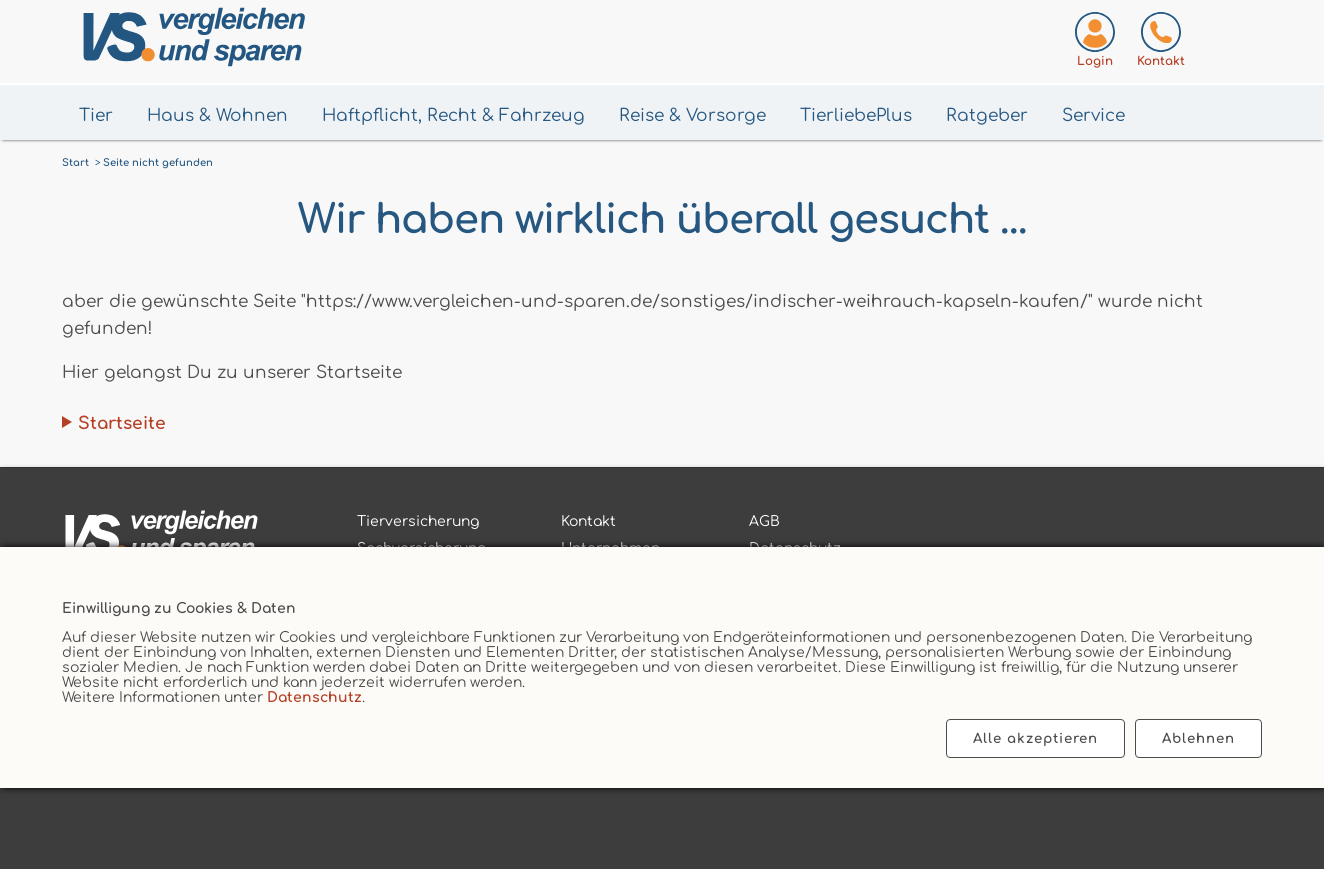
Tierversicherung (418, 521)
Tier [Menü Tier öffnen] (96, 115)
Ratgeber (987, 115)
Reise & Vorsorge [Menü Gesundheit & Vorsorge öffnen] (692, 115)
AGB (764, 521)
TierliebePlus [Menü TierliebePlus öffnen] (856, 115)
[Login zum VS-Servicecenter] (1095, 43)
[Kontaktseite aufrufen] (1161, 43)
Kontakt (588, 521)
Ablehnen (1198, 738)
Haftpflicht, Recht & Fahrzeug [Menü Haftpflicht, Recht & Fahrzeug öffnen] (453, 115)
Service (1093, 115)
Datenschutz (314, 697)
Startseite (122, 423)
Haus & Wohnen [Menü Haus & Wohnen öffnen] (217, 115)
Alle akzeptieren (1035, 738)
